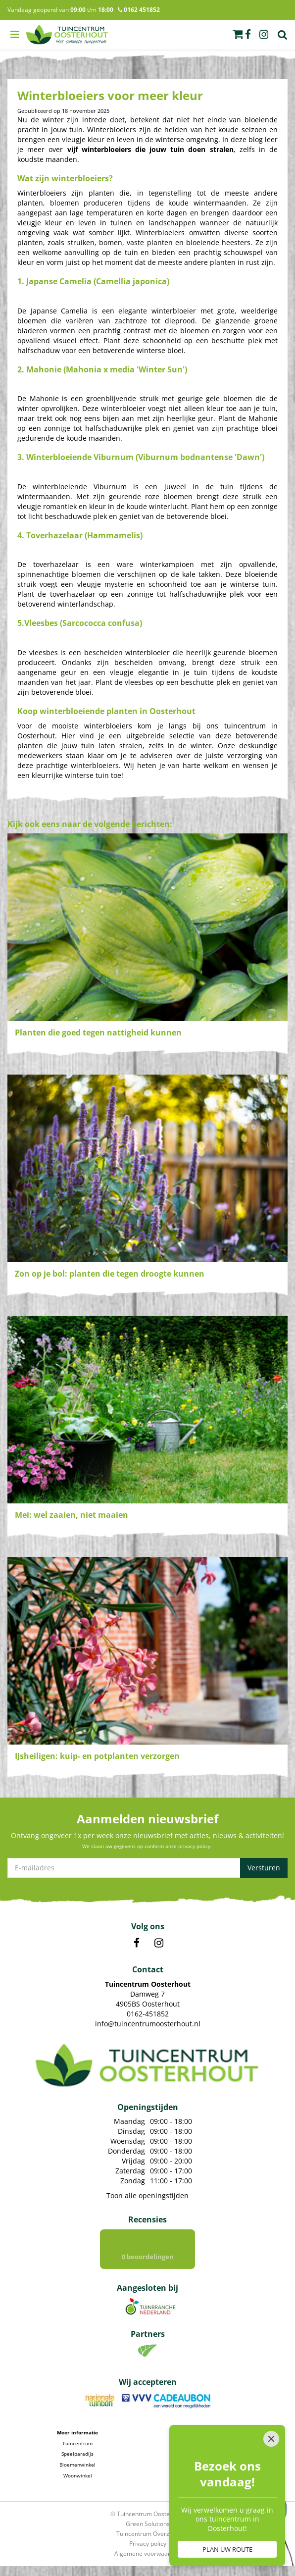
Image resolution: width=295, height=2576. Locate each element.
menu (14, 34)
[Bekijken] (238, 34)
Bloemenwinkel (77, 2464)
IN (158, 1943)
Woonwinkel (77, 2475)
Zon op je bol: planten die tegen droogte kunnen (109, 1273)
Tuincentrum (77, 2443)
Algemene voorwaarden (147, 2553)
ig (263, 34)
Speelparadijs (77, 2453)
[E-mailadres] (147, 1868)
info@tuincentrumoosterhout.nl (147, 2023)
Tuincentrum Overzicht (147, 2533)
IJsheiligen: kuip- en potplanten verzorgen (97, 1756)
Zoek (282, 34)
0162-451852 (148, 2013)
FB (136, 1943)
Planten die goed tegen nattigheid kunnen (98, 1032)
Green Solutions (148, 2524)
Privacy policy (147, 2543)
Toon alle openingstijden (147, 2195)
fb (248, 34)
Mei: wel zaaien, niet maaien (71, 1514)
